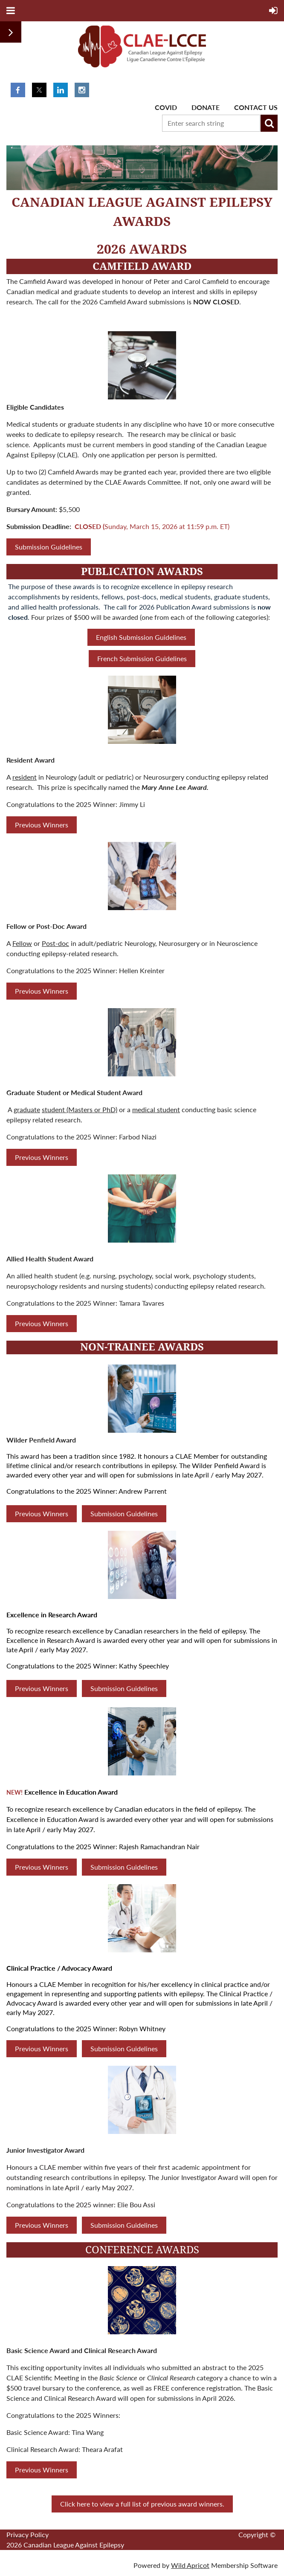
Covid (166, 107)
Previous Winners (41, 825)
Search (269, 123)
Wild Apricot (190, 2565)
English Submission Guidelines (141, 637)
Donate (205, 107)
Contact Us (256, 107)
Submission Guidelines (48, 547)
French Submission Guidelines (142, 658)
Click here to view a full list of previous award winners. (142, 2504)
